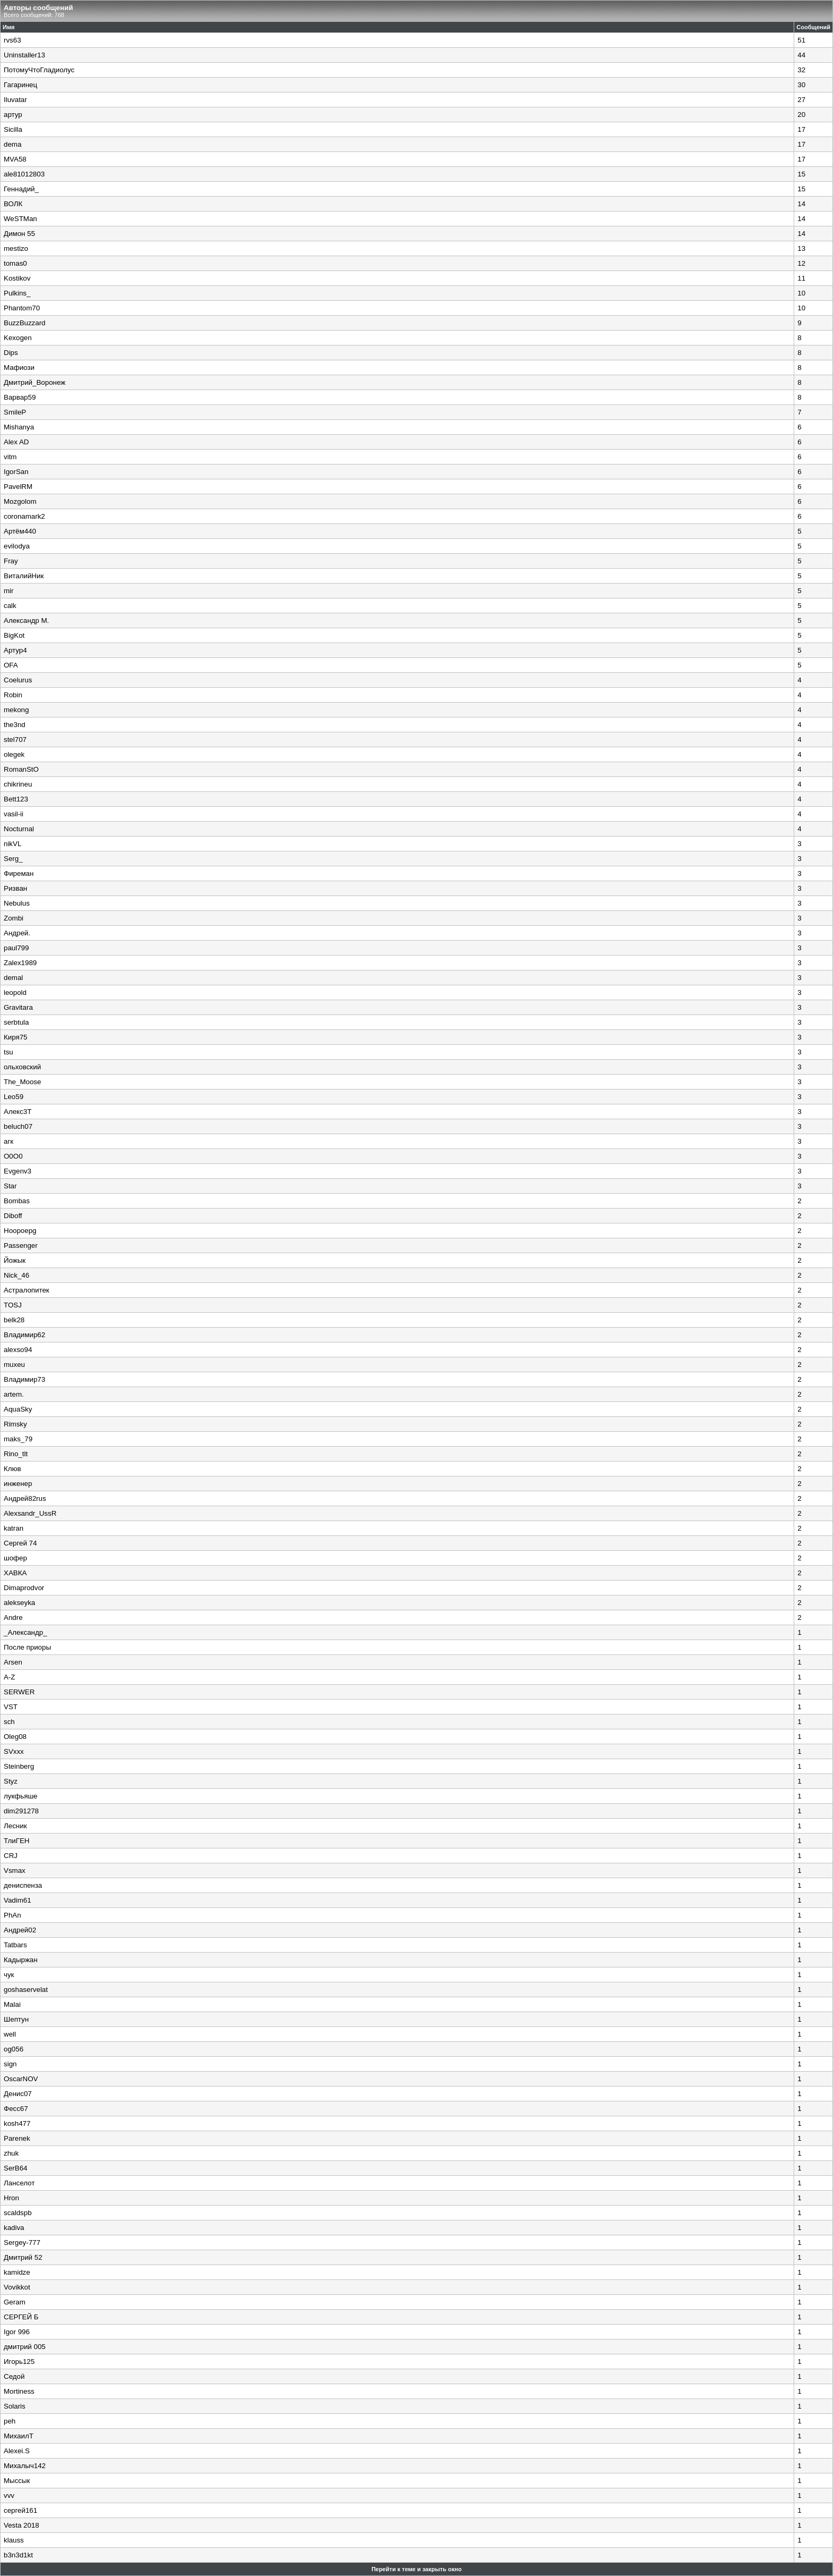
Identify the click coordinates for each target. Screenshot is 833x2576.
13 (801, 248)
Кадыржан (21, 1960)
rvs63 (12, 40)
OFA (11, 665)
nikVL (12, 844)
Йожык (15, 1260)
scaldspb (18, 2213)
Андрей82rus (25, 1498)
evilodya (17, 546)
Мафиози (19, 367)
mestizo (16, 248)
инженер (18, 1484)
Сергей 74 (20, 1543)
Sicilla (13, 129)
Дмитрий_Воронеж (34, 382)
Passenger (21, 1245)
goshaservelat (26, 1990)
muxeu (14, 1365)
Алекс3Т (17, 1112)
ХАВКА (15, 1573)
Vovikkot (17, 2287)
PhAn (12, 1915)
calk (10, 606)
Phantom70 (22, 308)
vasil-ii (13, 814)
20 (801, 115)
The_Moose (22, 1082)
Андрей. (17, 933)
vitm (10, 457)
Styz (11, 1781)
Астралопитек (26, 1290)
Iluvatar (15, 100)
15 (801, 174)
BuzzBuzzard (25, 323)
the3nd (15, 725)
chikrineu (18, 784)
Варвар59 (20, 397)
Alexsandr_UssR (30, 1513)
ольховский (22, 1067)
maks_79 (18, 1439)
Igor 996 (17, 2332)
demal (13, 978)
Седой (14, 2376)
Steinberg (19, 1766)
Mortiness (19, 2391)
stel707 (15, 740)
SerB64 (15, 2168)
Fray (11, 561)
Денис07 (18, 2094)
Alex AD (16, 442)
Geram (15, 2302)
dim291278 (21, 1811)
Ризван (15, 888)
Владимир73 (24, 1379)
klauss (14, 2540)
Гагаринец (20, 85)
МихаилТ (18, 2436)
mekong (16, 710)
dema (12, 144)
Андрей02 (20, 1930)
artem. (14, 1394)
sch (9, 1722)
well (10, 2034)
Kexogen (18, 338)
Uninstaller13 (24, 55)
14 (801, 204)
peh (9, 2421)
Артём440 (20, 531)
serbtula (16, 1022)
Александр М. (26, 620)
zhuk (11, 2153)
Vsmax (15, 1870)
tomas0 (15, 263)
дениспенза (23, 1885)
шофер (15, 1558)
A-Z (9, 1677)
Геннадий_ (21, 189)
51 (801, 40)
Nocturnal (19, 829)
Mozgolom (20, 501)
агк (8, 1141)
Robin (13, 695)
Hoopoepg (20, 1231)
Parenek (17, 2138)
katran (13, 1528)
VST (11, 1707)
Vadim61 (17, 1900)
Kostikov (17, 278)
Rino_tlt (16, 1454)
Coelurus (18, 680)
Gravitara (18, 1007)
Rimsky (15, 1424)
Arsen (13, 1662)
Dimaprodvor (24, 1588)
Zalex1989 (20, 963)
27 (801, 100)
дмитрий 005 (25, 2347)
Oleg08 (15, 1737)
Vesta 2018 (21, 2525)
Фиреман (18, 873)
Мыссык (17, 2481)
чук (9, 1975)
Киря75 (16, 1037)
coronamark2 (24, 516)
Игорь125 (19, 2362)
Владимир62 (24, 1335)
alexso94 (18, 1350)
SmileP (15, 412)
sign (10, 2064)
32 (801, 70)
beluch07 (18, 1126)
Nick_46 (16, 1275)
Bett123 (16, 799)
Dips (11, 353)
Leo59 (13, 1097)
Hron (11, 2198)
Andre (13, 1617)
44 (801, 55)
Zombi (13, 918)
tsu (8, 1052)
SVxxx (14, 1751)
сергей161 (20, 2510)
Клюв (12, 1469)
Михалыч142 (25, 2466)
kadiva (14, 2228)
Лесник (15, 1826)
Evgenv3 (17, 1171)
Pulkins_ (17, 293)
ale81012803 (24, 174)
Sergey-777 (22, 2242)
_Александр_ (25, 1632)
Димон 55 (19, 234)
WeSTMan (20, 219)
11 (801, 278)
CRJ (11, 1856)
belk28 (14, 1320)
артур (13, 115)
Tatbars (15, 1945)
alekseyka (19, 1603)
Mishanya (19, 427)
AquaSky (18, 1409)
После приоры (27, 1647)
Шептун (16, 2019)
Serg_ (13, 859)
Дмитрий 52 (23, 2257)
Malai (12, 2004)
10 (801, 293)
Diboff (13, 1216)
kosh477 (17, 2123)
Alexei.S (17, 2451)
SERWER (19, 1692)
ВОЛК (13, 204)
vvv (9, 2495)
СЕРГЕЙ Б (21, 2317)
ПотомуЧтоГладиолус (39, 70)
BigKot (14, 635)
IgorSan (16, 472)
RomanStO (21, 769)
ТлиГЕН (17, 1841)
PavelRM (18, 487)
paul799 (16, 948)
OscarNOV (21, 2079)
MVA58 (15, 159)
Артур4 (15, 650)
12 (801, 263)
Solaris (15, 2406)
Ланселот (19, 2183)
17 (801, 129)
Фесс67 (16, 2109)
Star (10, 1186)
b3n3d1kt (18, 2555)
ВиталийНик (24, 576)
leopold (15, 992)
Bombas (17, 1201)
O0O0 (13, 1156)
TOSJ (13, 1305)
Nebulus (17, 903)
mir (9, 591)
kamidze (17, 2272)
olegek (14, 754)
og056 (13, 2049)
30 (801, 85)
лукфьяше (21, 1796)
